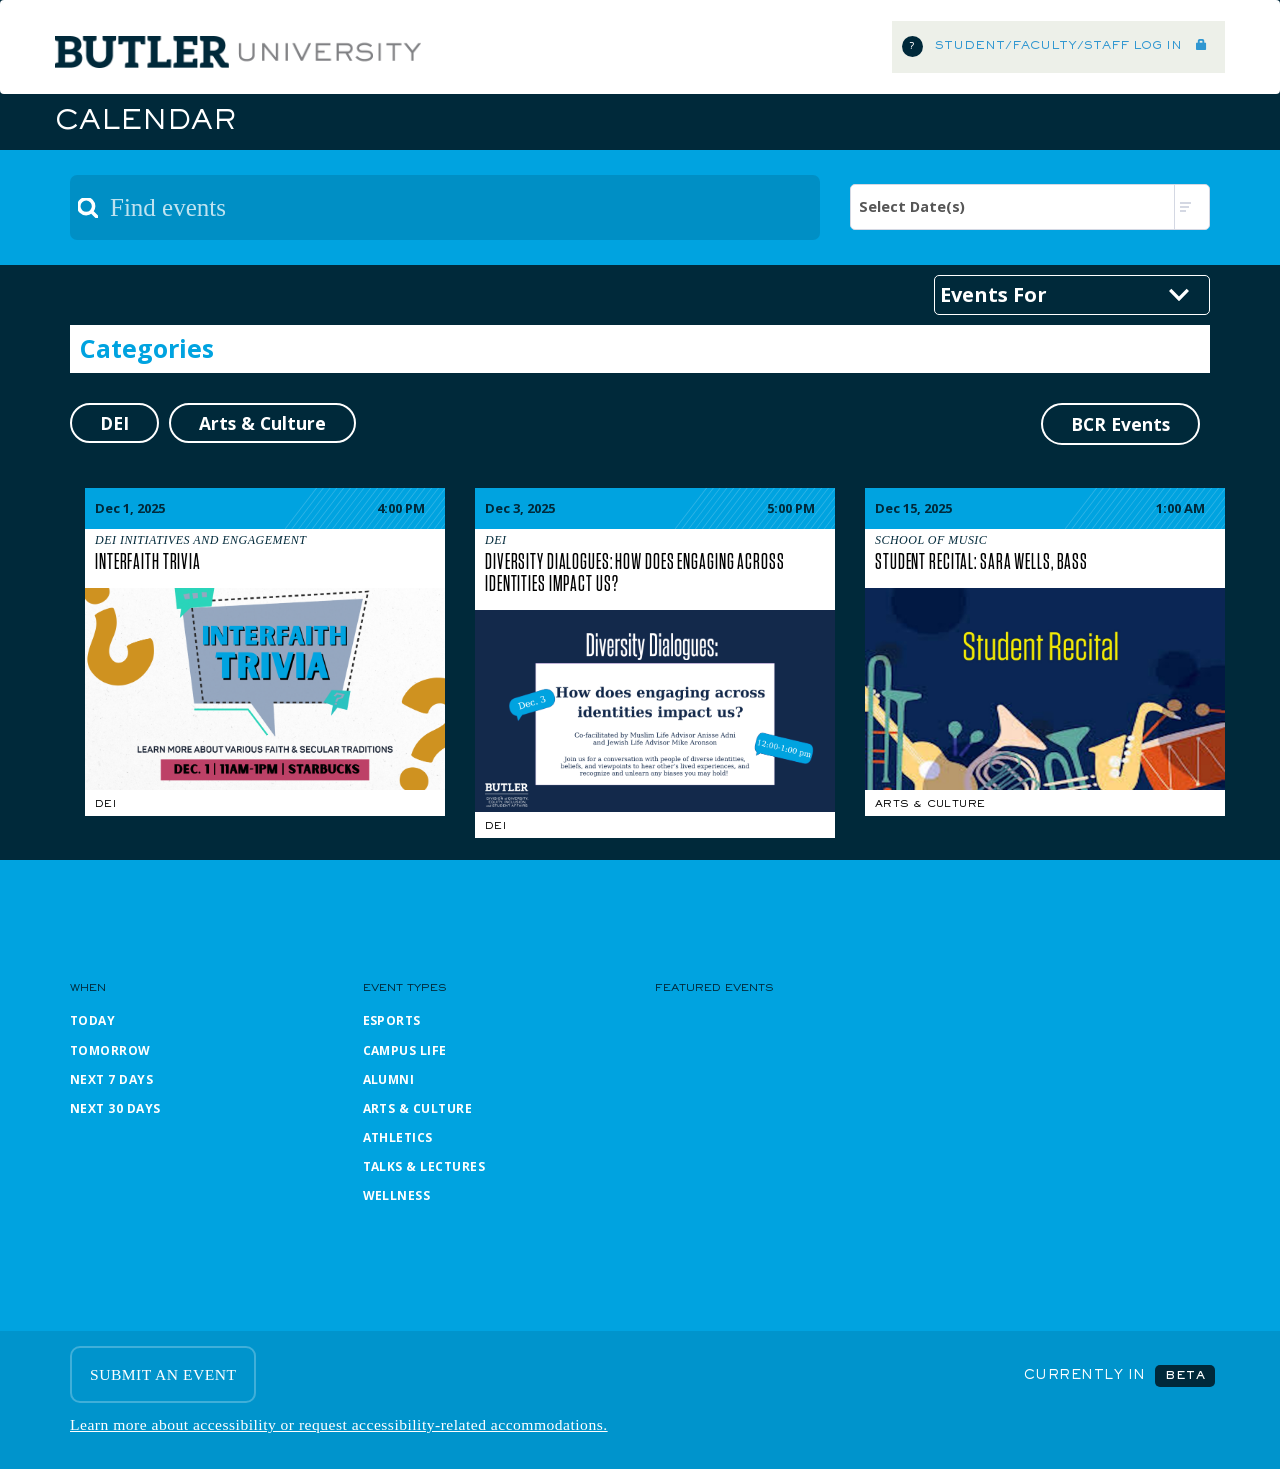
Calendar (145, 122)
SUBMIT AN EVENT (163, 1374)
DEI (105, 804)
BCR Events (1120, 424)
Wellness (397, 1195)
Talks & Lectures (424, 1166)
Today (92, 1020)
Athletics (398, 1137)
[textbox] (445, 207)
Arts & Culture (930, 804)
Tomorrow (110, 1050)
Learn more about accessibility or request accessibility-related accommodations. (339, 1424)
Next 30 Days (115, 1108)
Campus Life (405, 1050)
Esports (392, 1020)
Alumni (389, 1079)
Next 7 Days (111, 1079)
